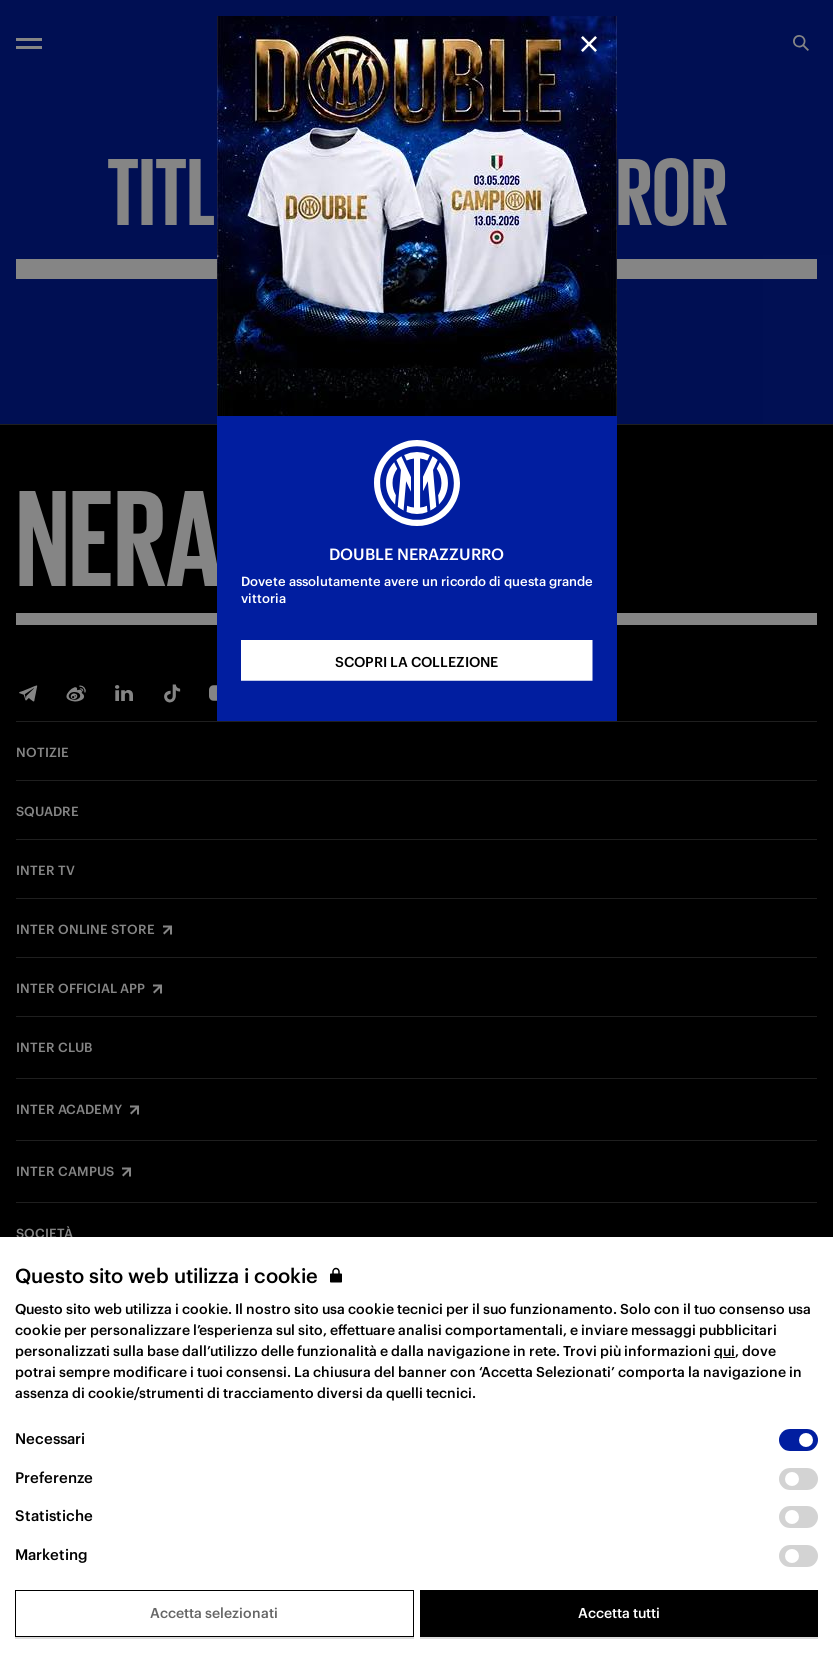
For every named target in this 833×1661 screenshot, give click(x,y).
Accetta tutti (619, 1613)
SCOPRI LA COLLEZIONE (416, 662)
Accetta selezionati (214, 1613)
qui (724, 1351)
